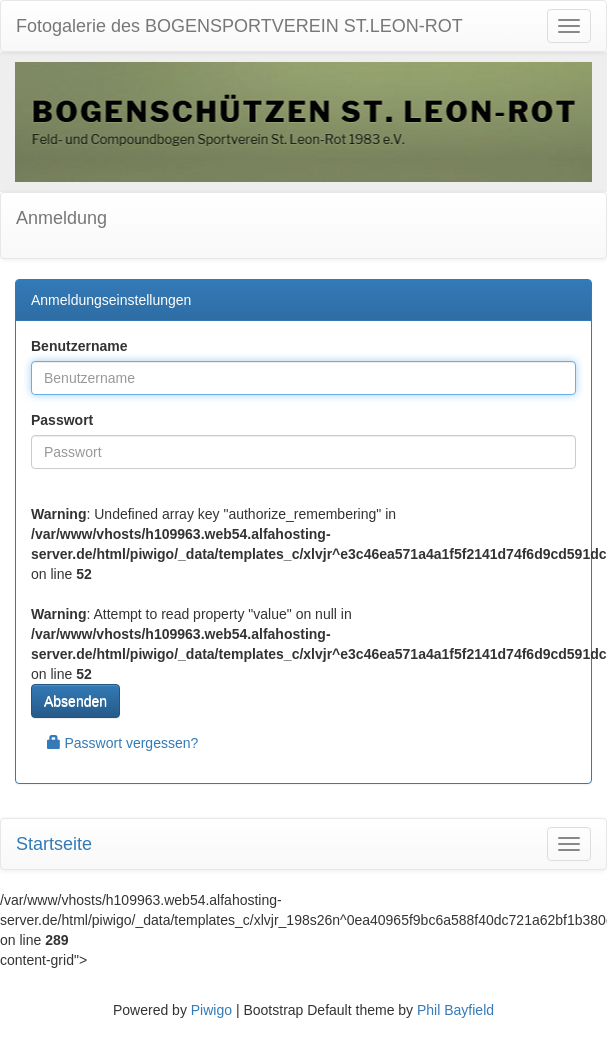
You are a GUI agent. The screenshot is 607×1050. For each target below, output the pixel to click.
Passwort (62, 420)
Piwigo (211, 1010)
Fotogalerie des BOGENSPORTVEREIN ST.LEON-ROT (239, 26)
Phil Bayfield (455, 1010)
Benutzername (79, 346)
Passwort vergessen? (123, 743)
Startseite (54, 844)
